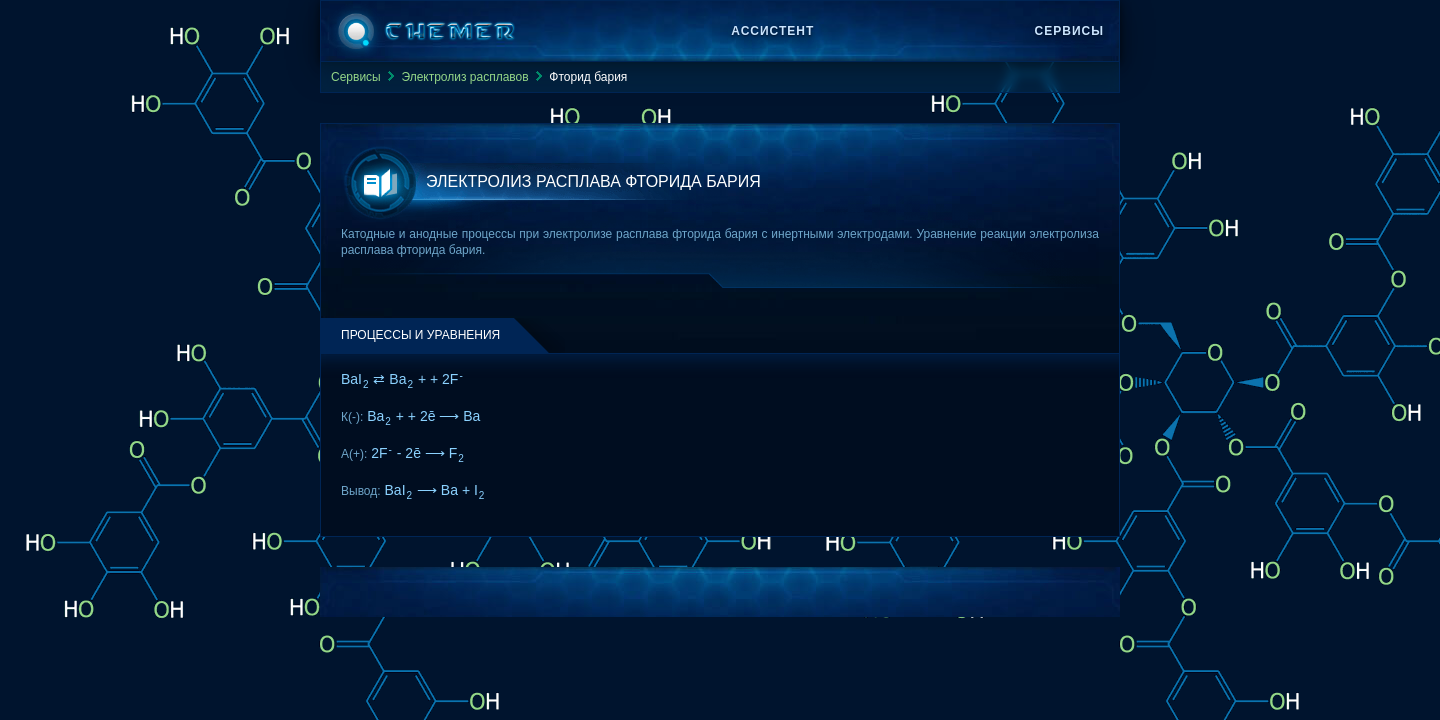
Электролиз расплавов (464, 77)
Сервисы (1069, 31)
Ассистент (772, 31)
